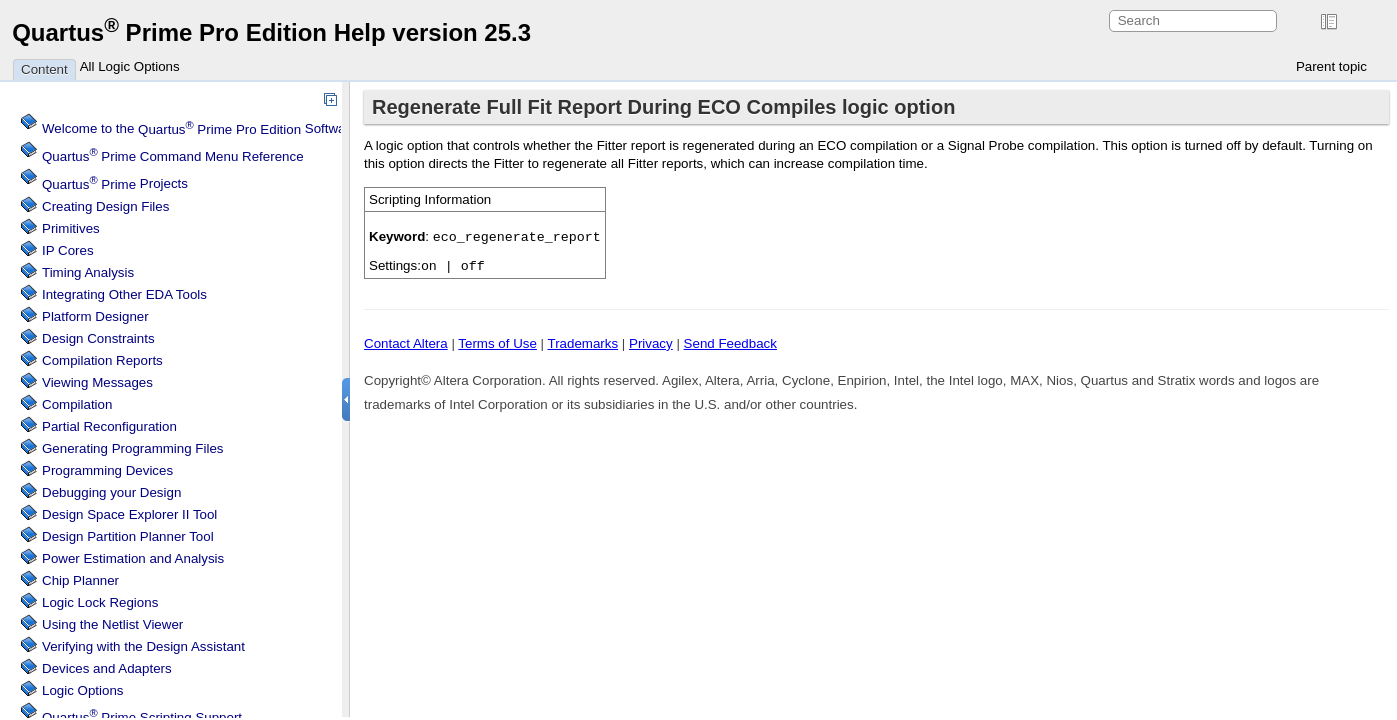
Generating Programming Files (133, 448)
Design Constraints (98, 338)
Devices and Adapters (107, 668)
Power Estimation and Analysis (133, 558)
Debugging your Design (111, 492)
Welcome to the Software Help (215, 129)
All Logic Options (130, 66)
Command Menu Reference (173, 156)
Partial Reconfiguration (109, 426)
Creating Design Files (105, 206)
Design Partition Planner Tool (128, 536)
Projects (115, 184)
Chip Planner (80, 580)
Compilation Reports (102, 360)
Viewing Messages (97, 382)
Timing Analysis (88, 272)
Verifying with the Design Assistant (143, 646)
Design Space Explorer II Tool (129, 514)
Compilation (77, 404)
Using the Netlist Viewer (112, 624)
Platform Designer (95, 316)
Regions (100, 602)
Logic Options (83, 690)
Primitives (71, 228)
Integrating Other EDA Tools (124, 294)
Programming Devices (107, 470)
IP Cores (68, 250)
